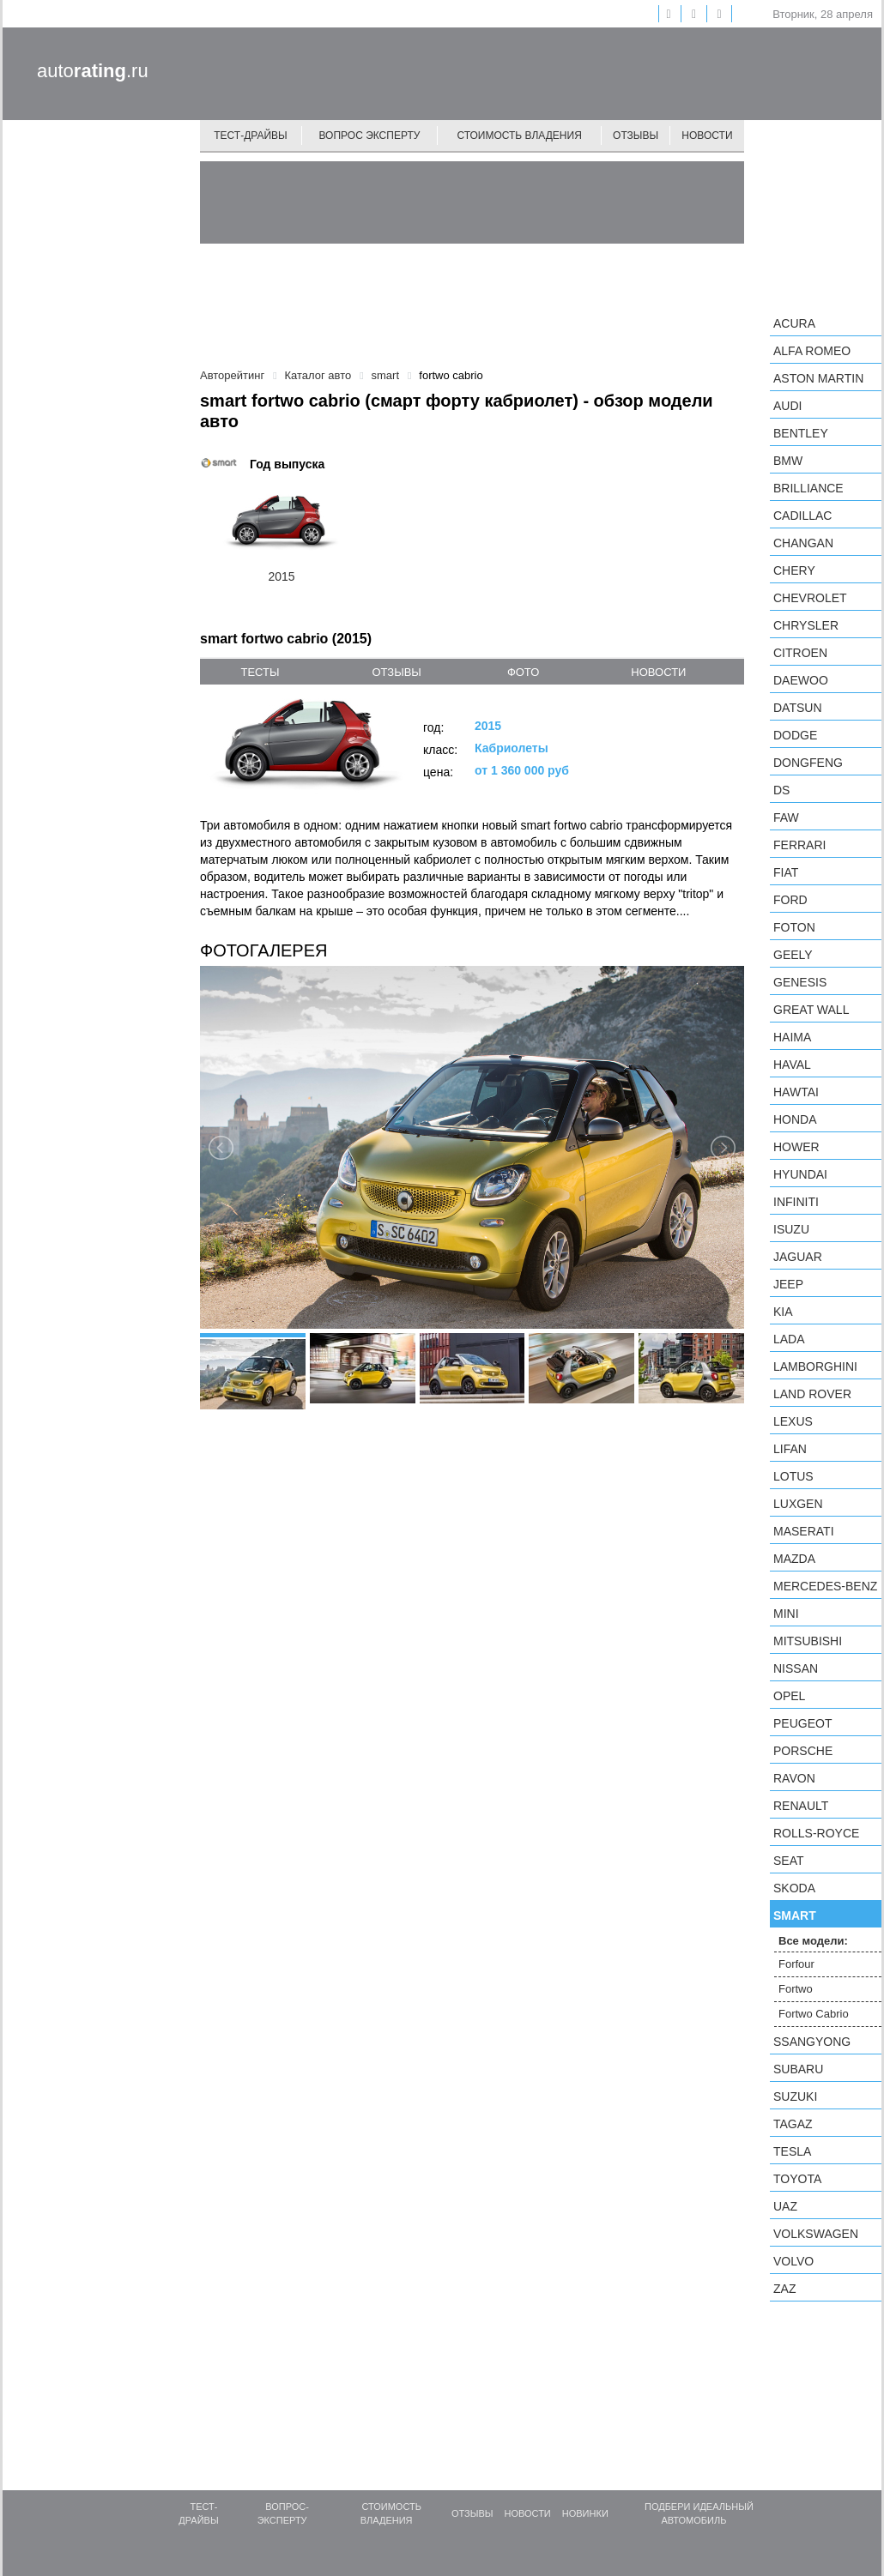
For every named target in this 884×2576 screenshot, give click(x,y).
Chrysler (806, 625)
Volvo (793, 2261)
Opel (789, 1696)
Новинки (585, 2513)
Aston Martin (818, 378)
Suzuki (795, 2096)
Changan (803, 543)
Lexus (793, 1421)
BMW (787, 461)
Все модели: (813, 1940)
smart (794, 1915)
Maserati (803, 1531)
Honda (795, 1119)
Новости (706, 136)
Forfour (796, 1964)
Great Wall (811, 1010)
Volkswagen (815, 2234)
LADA (789, 1339)
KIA (783, 1311)
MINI (786, 1613)
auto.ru (92, 70)
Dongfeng (808, 762)
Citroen (800, 653)
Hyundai (800, 1174)
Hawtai (796, 1092)
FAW (786, 817)
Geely (793, 955)
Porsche (803, 1751)
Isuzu (791, 1229)
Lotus (793, 1476)
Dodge (795, 735)
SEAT (788, 1860)
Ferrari (799, 845)
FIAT (785, 872)
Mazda (794, 1559)
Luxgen (798, 1504)
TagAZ (793, 2124)
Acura (794, 323)
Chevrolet (810, 598)
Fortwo (795, 1988)
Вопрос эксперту (370, 136)
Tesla (792, 2151)
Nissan (795, 1668)
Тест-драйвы (251, 136)
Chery (794, 570)
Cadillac (802, 515)
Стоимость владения (519, 136)
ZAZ (784, 2288)
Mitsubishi (807, 1641)
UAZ (785, 2206)
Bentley (800, 433)
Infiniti (796, 1202)
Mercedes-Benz (825, 1586)
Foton (794, 927)
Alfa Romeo (812, 351)
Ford (790, 900)
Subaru (798, 2069)
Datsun (797, 708)
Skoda (794, 1888)
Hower (796, 1147)
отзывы (396, 672)
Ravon (794, 1778)
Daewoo (800, 680)
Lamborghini (815, 1366)
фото (523, 672)
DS (781, 790)
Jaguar (797, 1257)
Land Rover (812, 1394)
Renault (800, 1806)
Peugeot (802, 1723)
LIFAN (790, 1449)
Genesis (799, 982)
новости (658, 672)
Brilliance (808, 488)
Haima (792, 1037)
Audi (787, 406)
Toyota (797, 2179)
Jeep (788, 1284)
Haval (792, 1064)
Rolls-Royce (816, 1833)
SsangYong (812, 2041)
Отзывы (635, 136)
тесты (259, 672)
